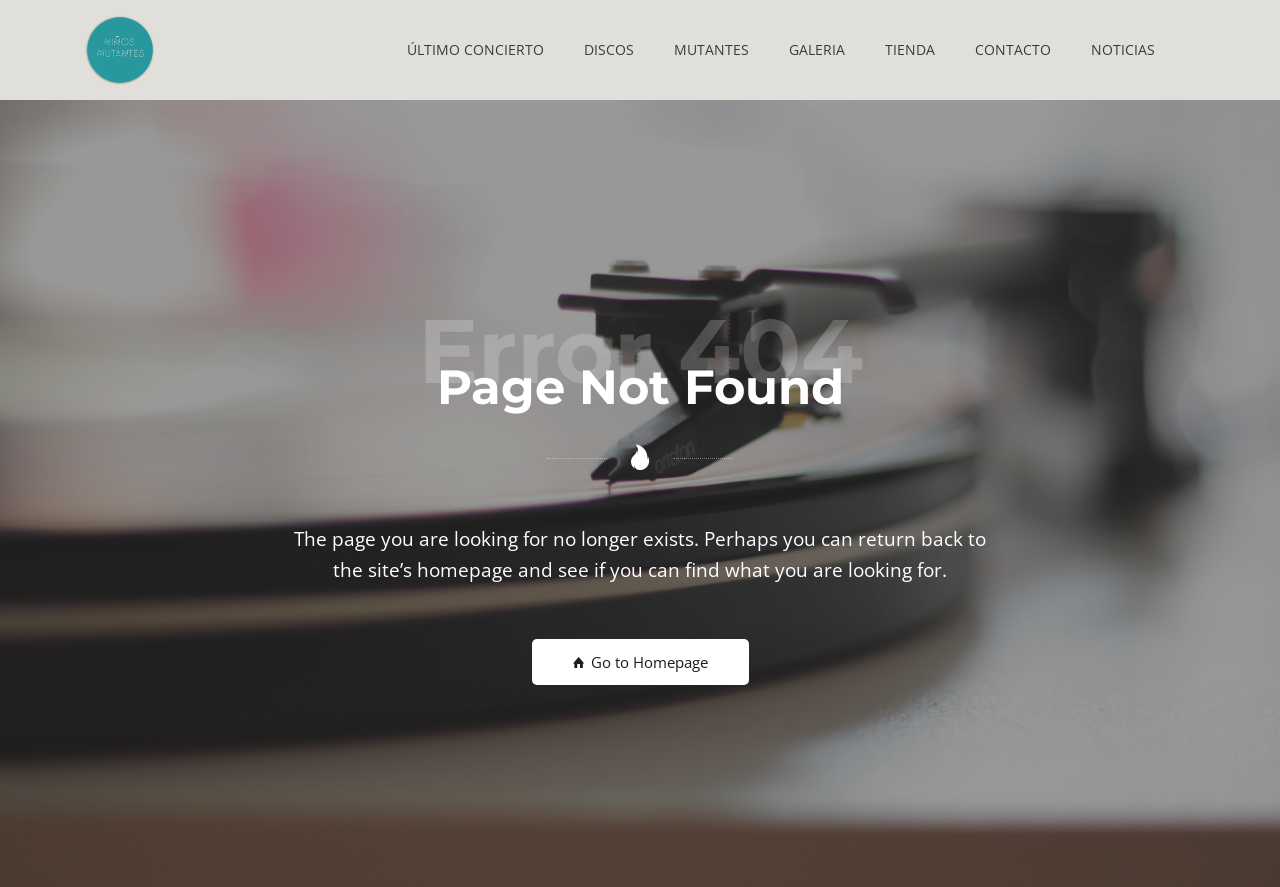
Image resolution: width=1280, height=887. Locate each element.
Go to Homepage (640, 662)
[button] (475, 50)
